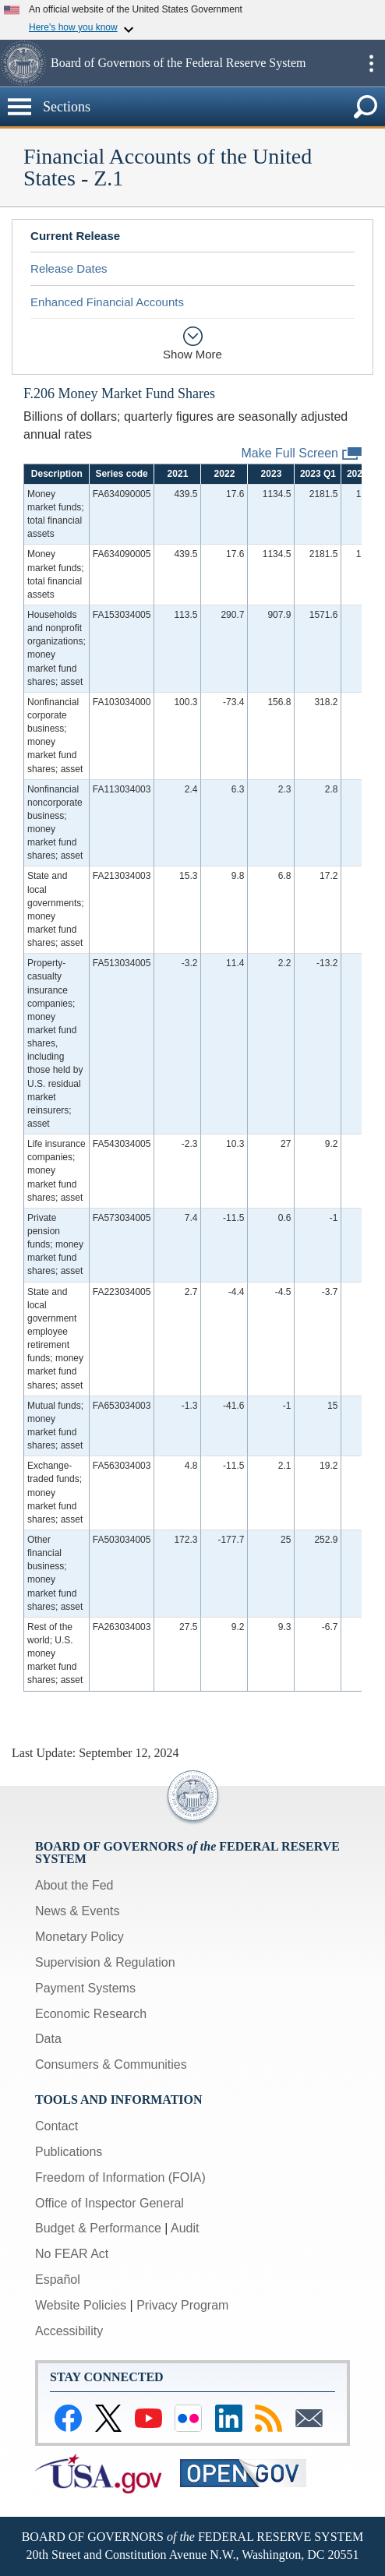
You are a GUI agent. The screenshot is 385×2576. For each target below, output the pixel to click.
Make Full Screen (302, 454)
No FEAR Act (71, 2253)
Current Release (75, 235)
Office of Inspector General (109, 2203)
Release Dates (68, 268)
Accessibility (69, 2331)
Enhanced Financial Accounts (107, 302)
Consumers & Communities (111, 2064)
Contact (56, 2126)
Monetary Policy (79, 1936)
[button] (23, 63)
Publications (68, 2151)
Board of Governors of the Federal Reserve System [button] (178, 62)
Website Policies (80, 2305)
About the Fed (74, 1885)
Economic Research (91, 2013)
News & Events (77, 1911)
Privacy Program (182, 2305)
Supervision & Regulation (105, 1962)
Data (48, 2038)
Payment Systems (85, 1988)
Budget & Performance (98, 2228)
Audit (185, 2228)
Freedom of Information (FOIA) (120, 2177)
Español (57, 2279)
